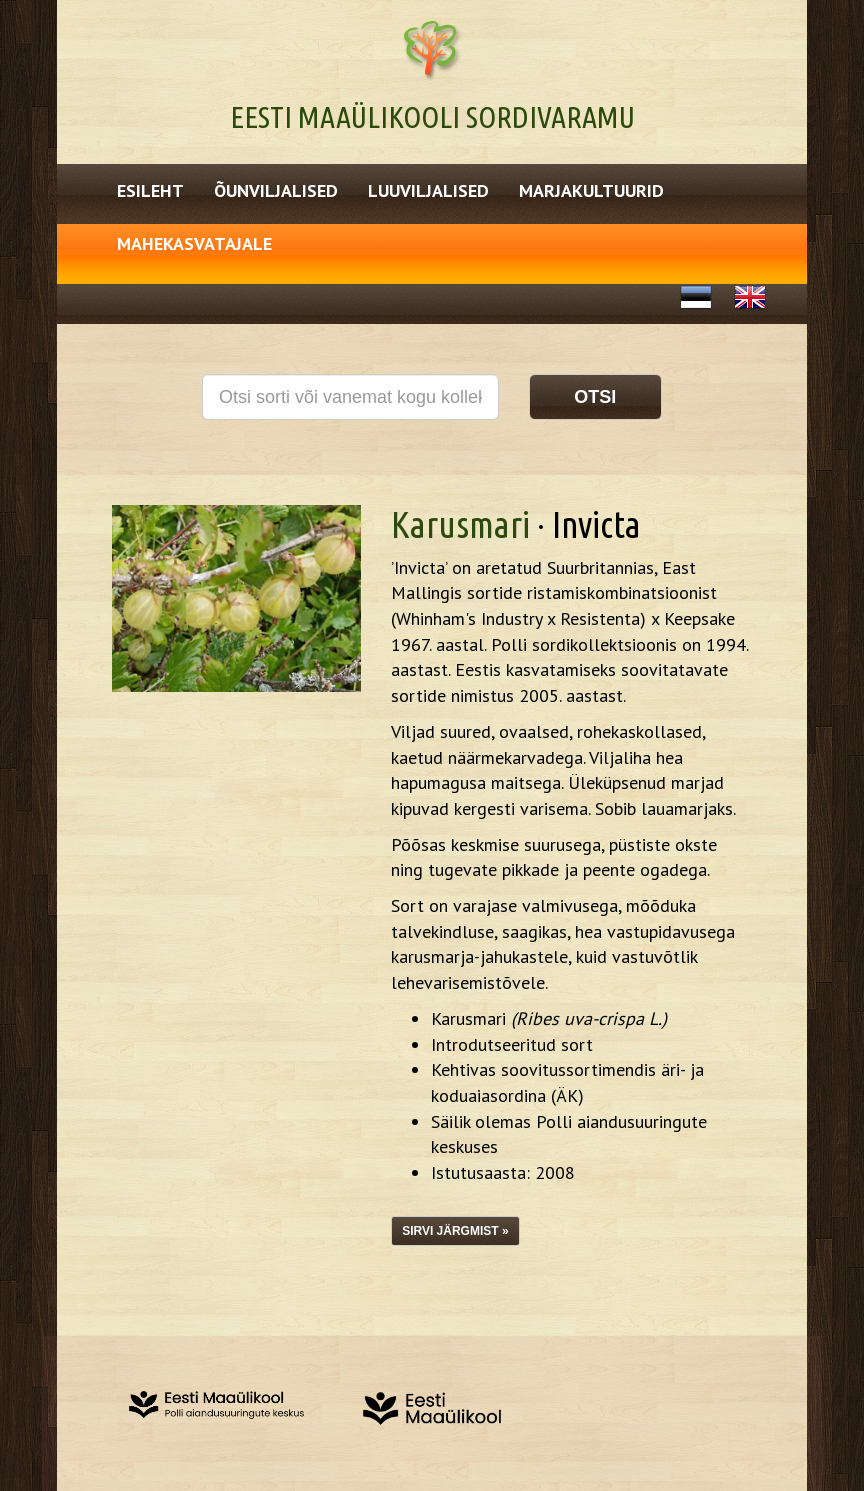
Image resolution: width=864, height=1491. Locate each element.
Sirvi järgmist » (455, 1231)
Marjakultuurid (591, 190)
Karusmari (460, 524)
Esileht (150, 190)
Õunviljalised (276, 190)
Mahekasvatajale (194, 243)
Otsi (595, 397)
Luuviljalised (428, 190)
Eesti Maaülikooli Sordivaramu (432, 117)
